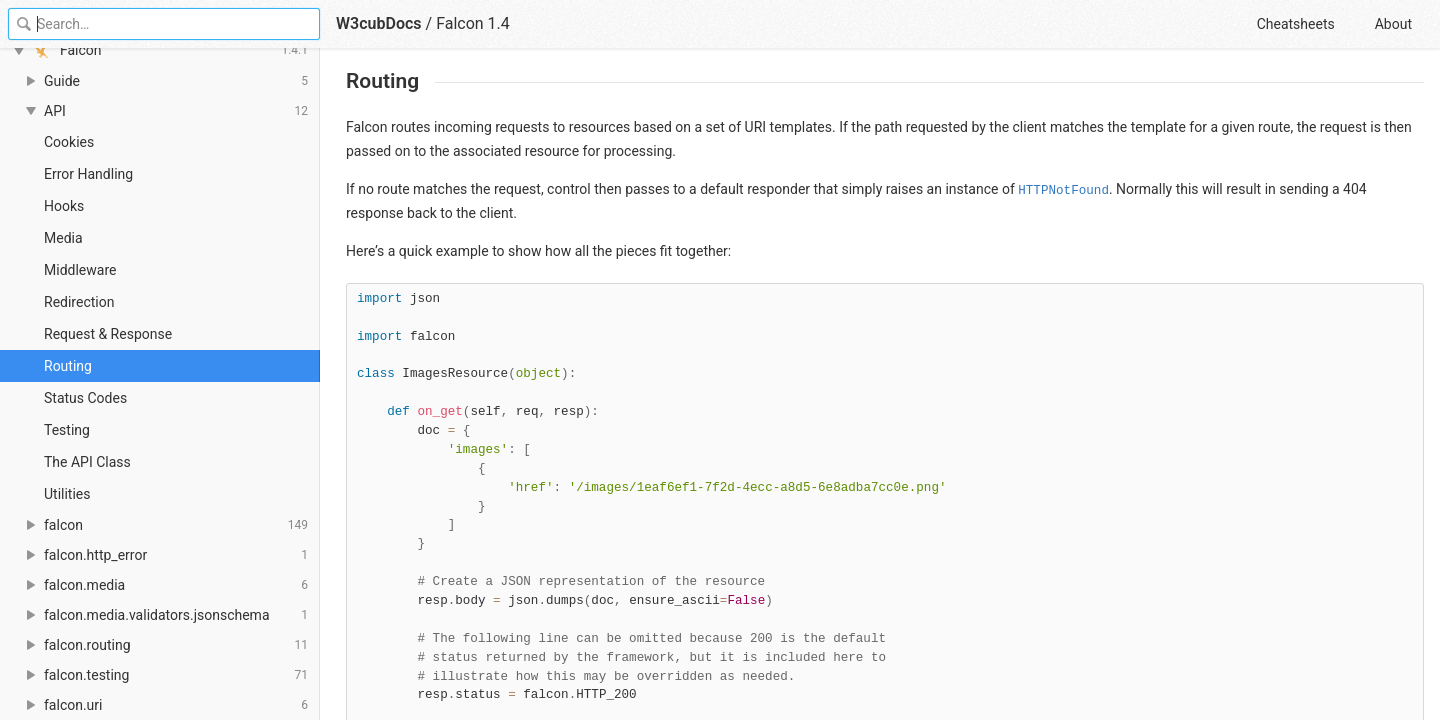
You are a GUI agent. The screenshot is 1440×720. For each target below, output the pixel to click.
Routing (68, 366)
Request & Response (108, 334)
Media (63, 238)
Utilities (67, 494)
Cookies (69, 142)
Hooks (64, 206)
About (1393, 24)
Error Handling (88, 174)
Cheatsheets (1296, 24)
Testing (67, 430)
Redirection (79, 302)
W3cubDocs (379, 23)
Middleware (80, 270)
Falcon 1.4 (473, 23)
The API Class (87, 462)
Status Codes (85, 398)
